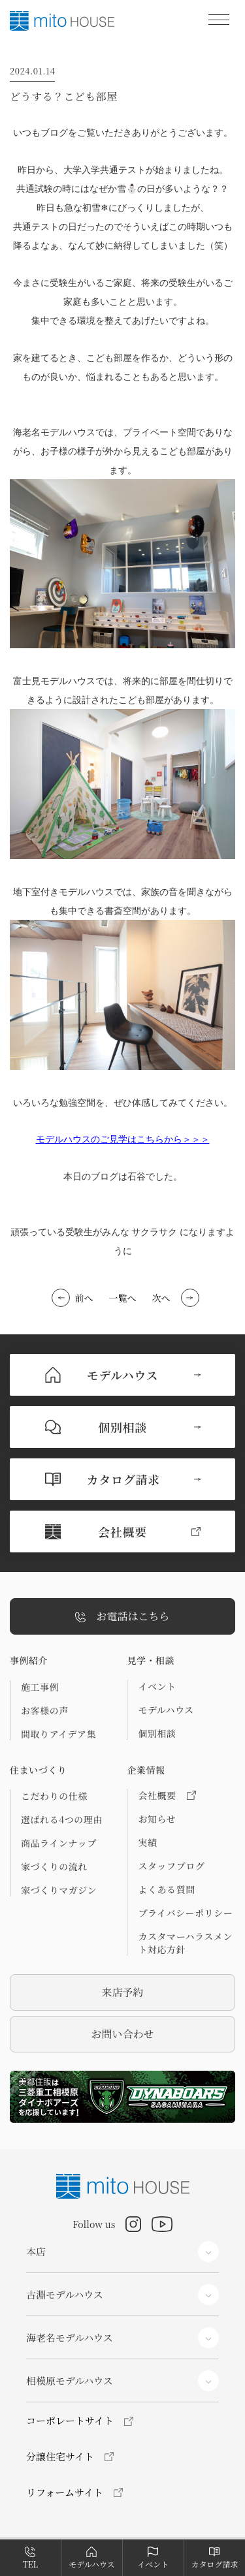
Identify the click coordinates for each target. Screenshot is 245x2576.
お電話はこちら (122, 1617)
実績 (147, 1842)
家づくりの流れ (54, 1866)
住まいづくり (38, 1769)
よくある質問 (166, 1889)
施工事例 (40, 1686)
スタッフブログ (171, 1865)
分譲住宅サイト (60, 2456)
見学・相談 (150, 1660)
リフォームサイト (64, 2492)
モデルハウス (165, 1709)
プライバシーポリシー (185, 1912)
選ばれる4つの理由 (62, 1819)
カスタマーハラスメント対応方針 (185, 1943)
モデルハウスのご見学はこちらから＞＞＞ (123, 1139)
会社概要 (166, 1795)
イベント (157, 1686)
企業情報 (146, 1769)
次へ (161, 1297)
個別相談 (157, 1733)
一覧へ (123, 1297)
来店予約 (122, 1992)
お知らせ (157, 1818)
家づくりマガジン (59, 1889)
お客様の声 (45, 1710)
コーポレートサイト (70, 2420)
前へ (84, 1297)
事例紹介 (29, 1660)
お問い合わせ (122, 2033)
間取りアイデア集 (58, 1733)
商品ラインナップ (59, 1842)
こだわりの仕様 (54, 1795)
